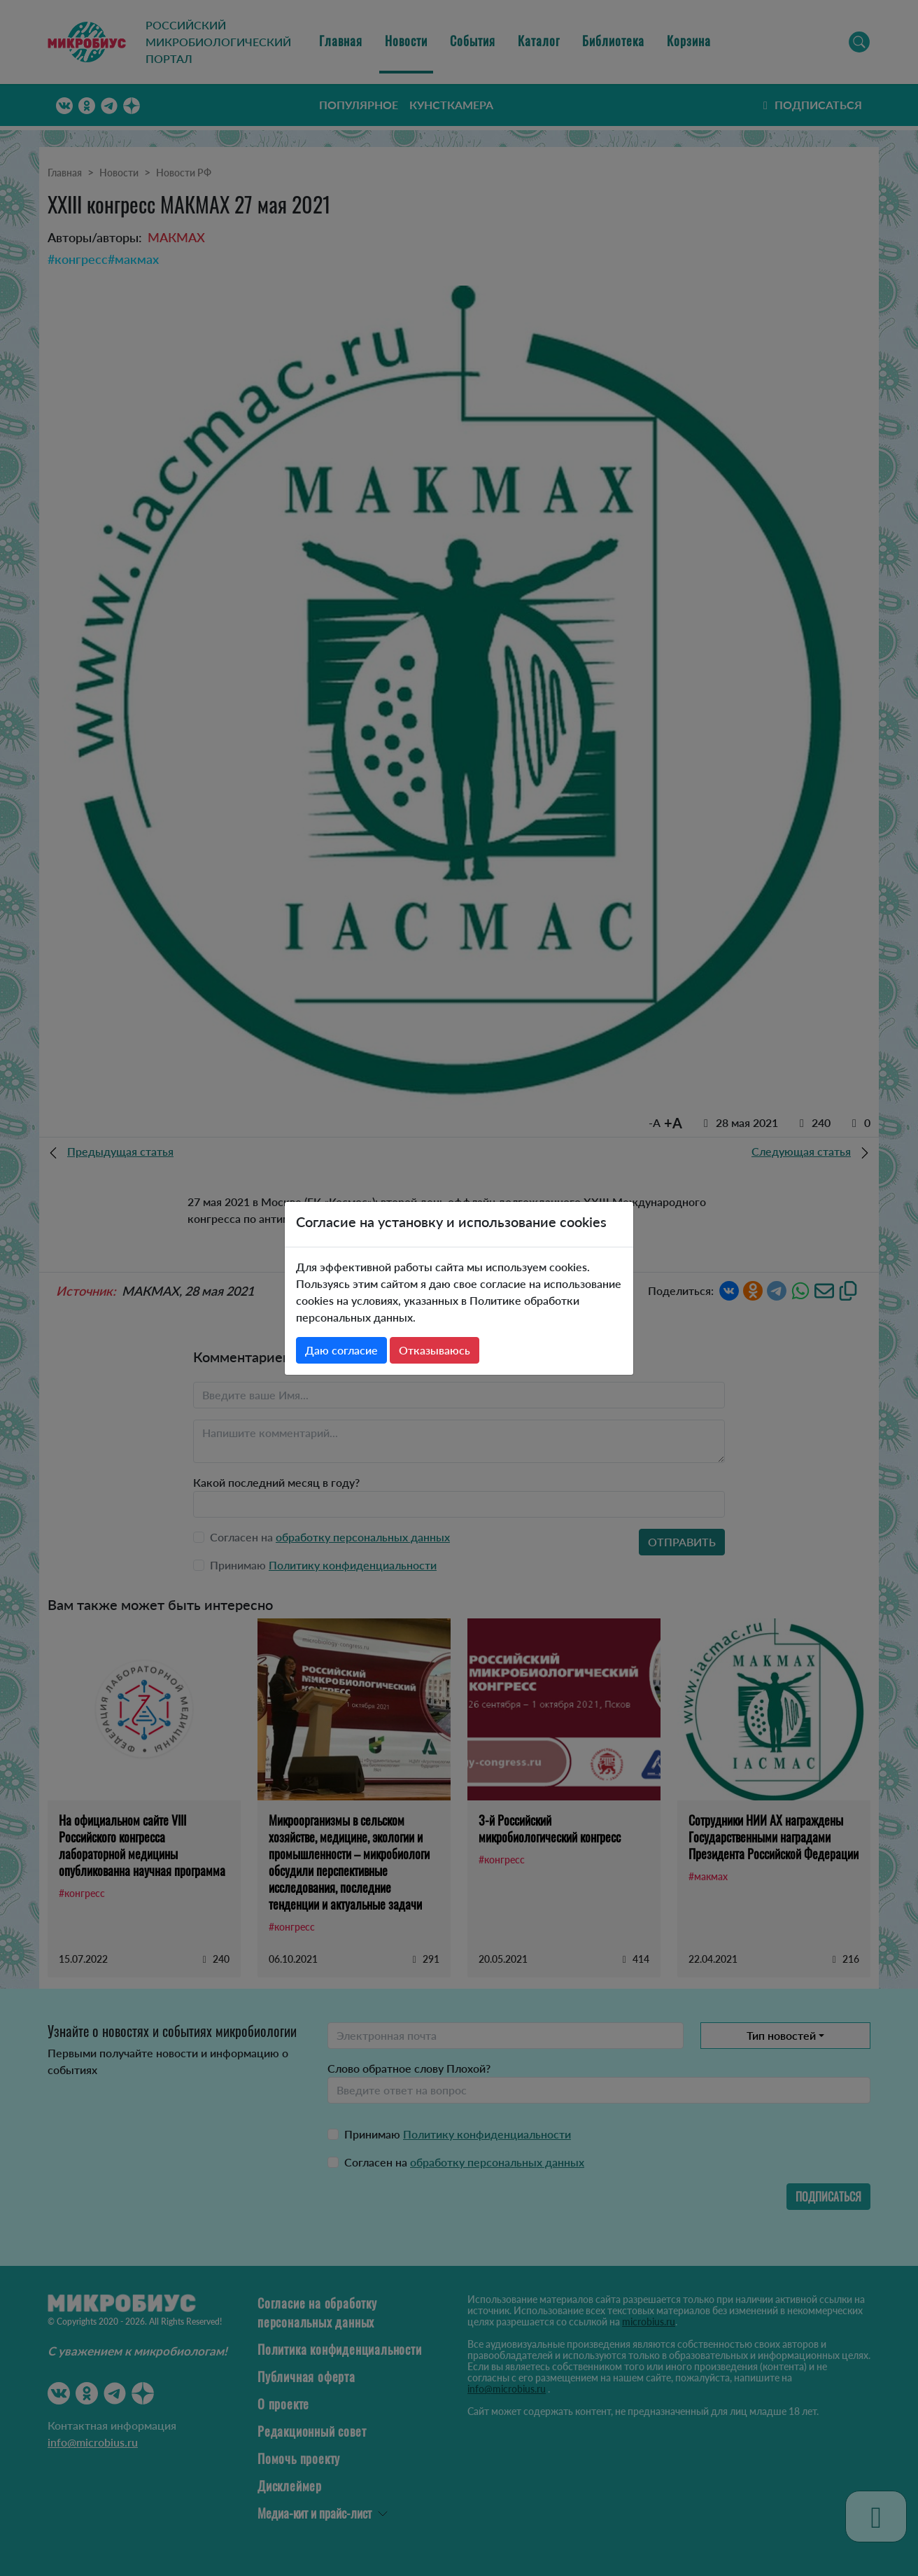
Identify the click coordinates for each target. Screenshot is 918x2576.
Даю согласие (341, 1350)
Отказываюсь (434, 1350)
